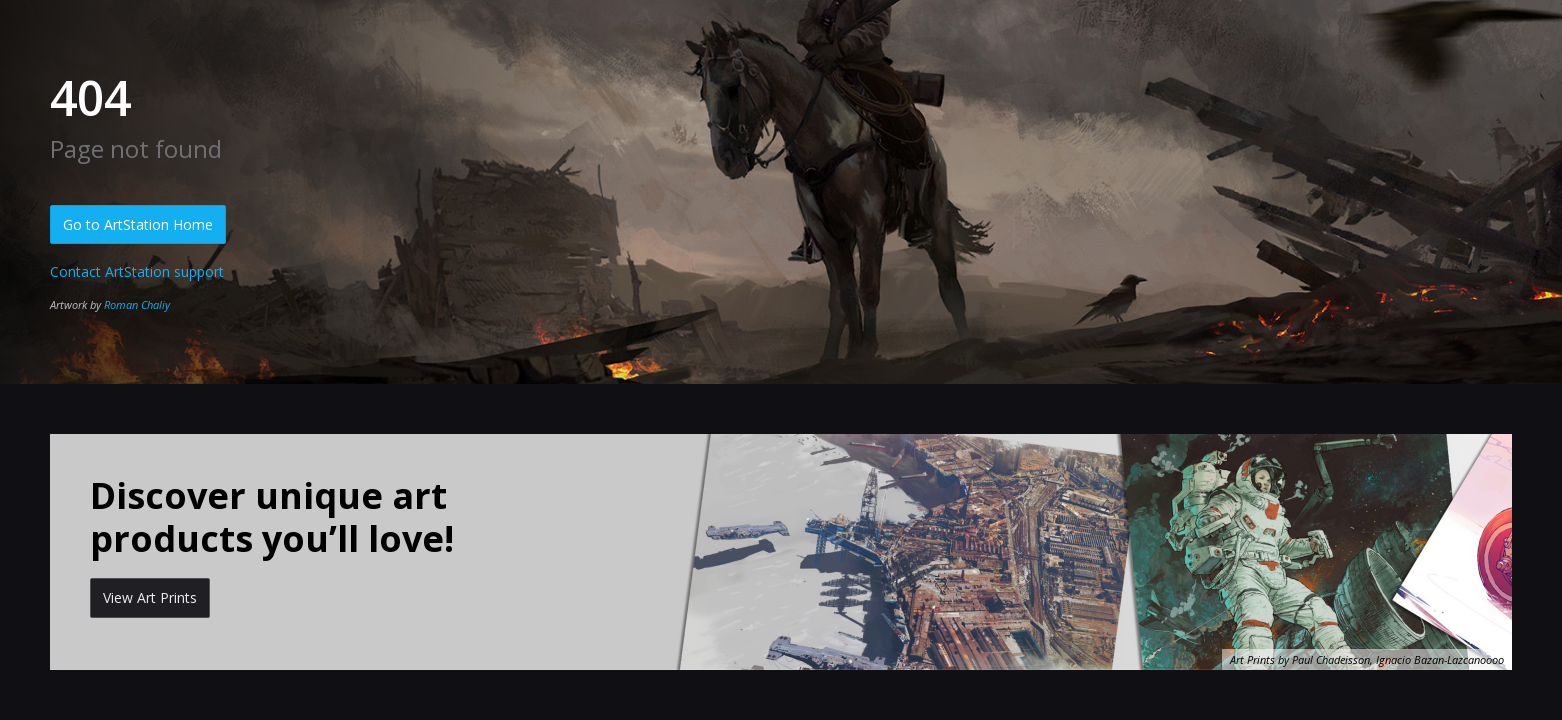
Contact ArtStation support (137, 271)
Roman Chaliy (137, 304)
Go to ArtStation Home (138, 224)
